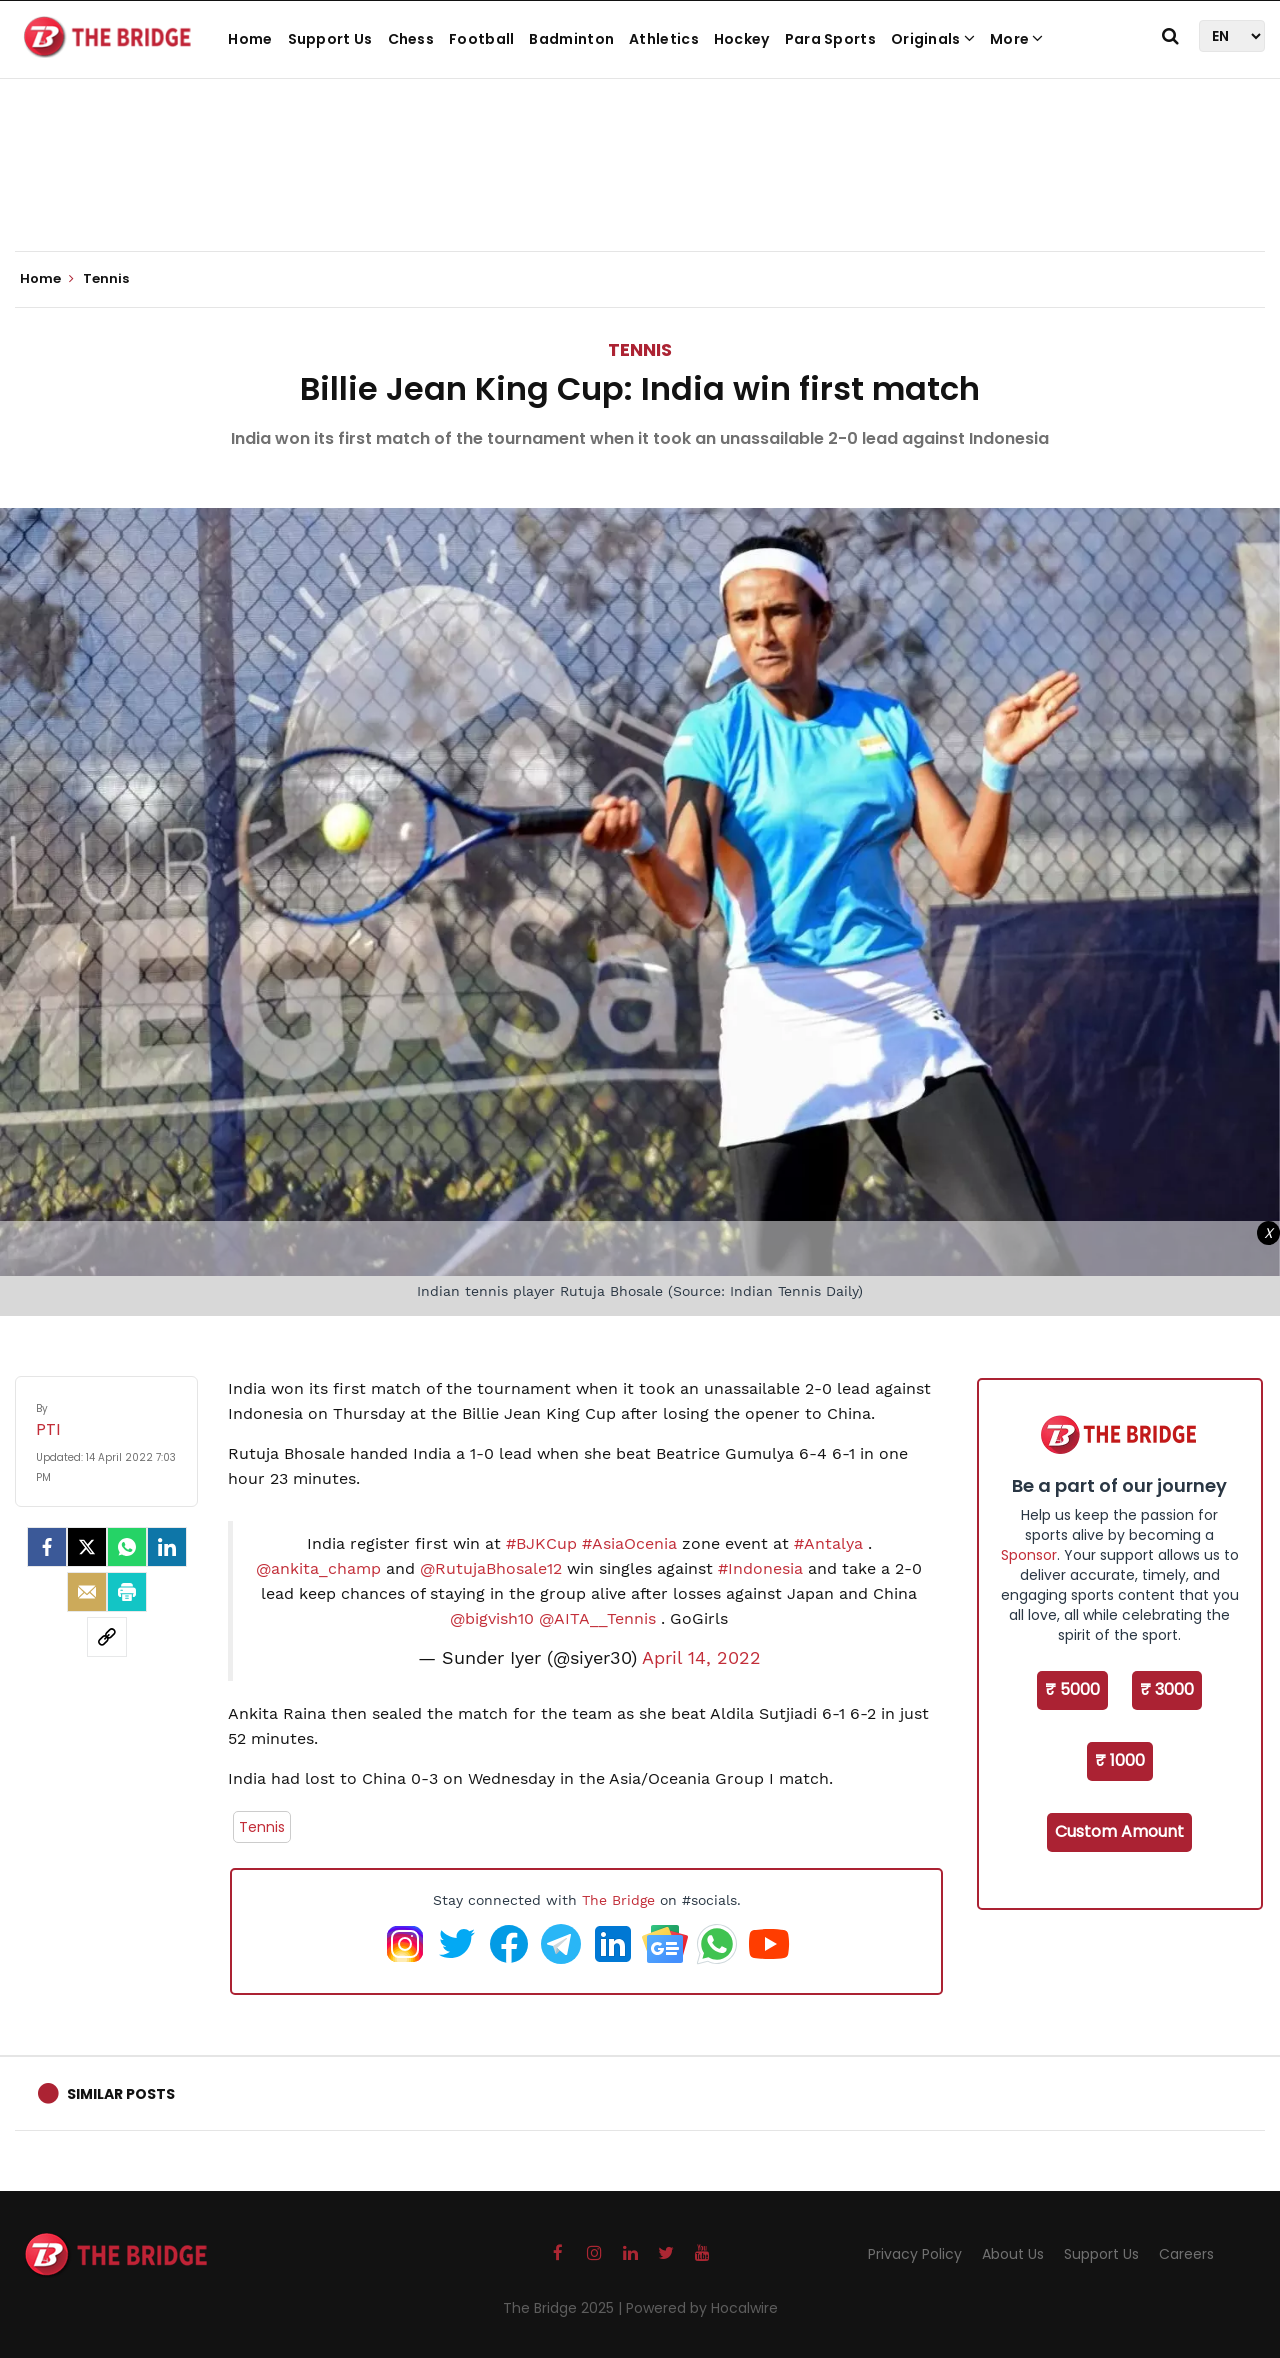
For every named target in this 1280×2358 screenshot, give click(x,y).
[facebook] (47, 1547)
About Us (1013, 2254)
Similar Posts (121, 2094)
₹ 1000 (1120, 1760)
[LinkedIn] (167, 1547)
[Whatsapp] (127, 1547)
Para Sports (830, 39)
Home (250, 39)
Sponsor (1029, 1555)
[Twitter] (87, 1547)
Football (481, 39)
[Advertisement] (640, 190)
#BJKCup (541, 1543)
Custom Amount (1119, 1831)
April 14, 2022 (701, 1658)
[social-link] (107, 1637)
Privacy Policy (915, 2254)
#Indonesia (760, 1568)
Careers (1186, 2254)
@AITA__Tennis (597, 1618)
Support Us (330, 39)
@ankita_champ (318, 1568)
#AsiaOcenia (629, 1543)
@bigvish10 (492, 1618)
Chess (411, 39)
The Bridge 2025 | (564, 2308)
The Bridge (618, 1900)
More (1017, 39)
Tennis (640, 349)
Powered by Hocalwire (702, 2308)
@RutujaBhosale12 (491, 1568)
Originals (933, 39)
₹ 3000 (1167, 1689)
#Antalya (828, 1543)
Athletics (664, 39)
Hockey (742, 39)
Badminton (571, 39)
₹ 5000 (1072, 1689)
